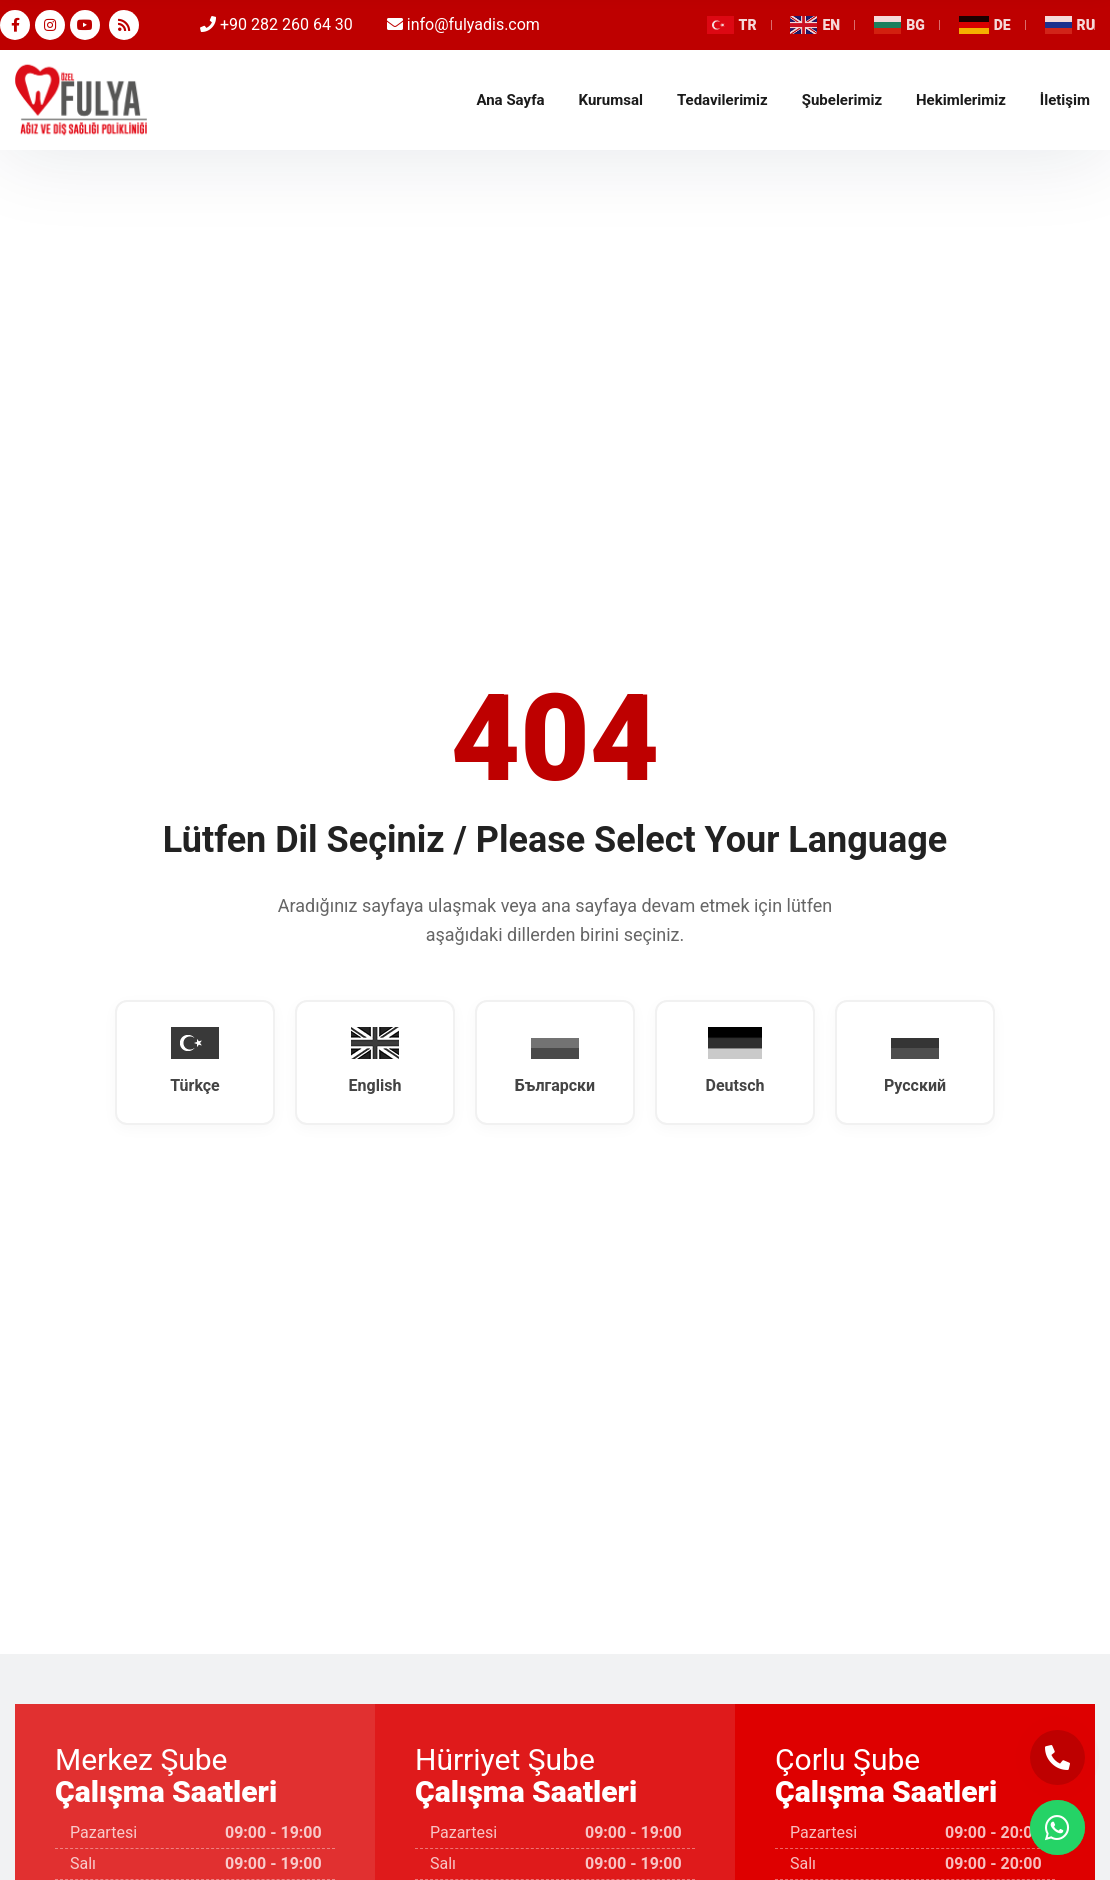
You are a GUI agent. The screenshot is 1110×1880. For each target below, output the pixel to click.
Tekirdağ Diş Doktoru (81, 100)
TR (732, 25)
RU (1070, 25)
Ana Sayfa (510, 100)
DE (985, 25)
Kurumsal (611, 100)
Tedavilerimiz (722, 100)
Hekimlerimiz (961, 100)
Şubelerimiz (842, 100)
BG (899, 25)
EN (815, 25)
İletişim (1065, 100)
